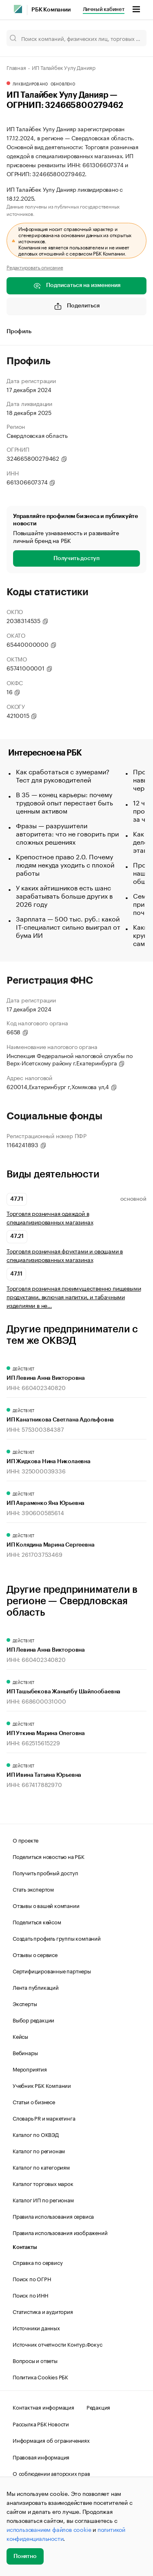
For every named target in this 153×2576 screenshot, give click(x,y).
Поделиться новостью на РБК (48, 1856)
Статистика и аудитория (43, 2311)
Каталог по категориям (41, 2167)
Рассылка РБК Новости (41, 2423)
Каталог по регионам (39, 2150)
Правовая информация (41, 2457)
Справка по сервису (37, 2262)
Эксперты (25, 2003)
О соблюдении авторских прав (51, 2473)
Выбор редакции (33, 2020)
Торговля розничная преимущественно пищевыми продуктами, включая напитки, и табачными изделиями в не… (74, 1296)
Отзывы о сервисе (35, 1954)
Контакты (25, 2247)
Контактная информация (43, 2407)
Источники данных (36, 2327)
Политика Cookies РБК (40, 2376)
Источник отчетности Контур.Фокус (57, 2344)
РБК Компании (51, 10)
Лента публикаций (36, 1987)
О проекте (25, 1840)
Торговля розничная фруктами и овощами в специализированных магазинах (65, 1255)
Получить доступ (76, 558)
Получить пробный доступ (45, 1872)
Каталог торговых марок (43, 2183)
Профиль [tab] (19, 331)
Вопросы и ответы (35, 2360)
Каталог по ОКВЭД (36, 2134)
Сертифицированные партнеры (52, 1970)
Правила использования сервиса (53, 2216)
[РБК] (18, 9)
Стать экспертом (33, 1889)
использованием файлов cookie (49, 2528)
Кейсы (20, 2036)
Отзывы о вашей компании (46, 1905)
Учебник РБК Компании (42, 2085)
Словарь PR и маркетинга (44, 2118)
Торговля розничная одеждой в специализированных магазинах (50, 1217)
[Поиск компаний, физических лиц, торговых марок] (76, 38)
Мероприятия (30, 2069)
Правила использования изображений (60, 2232)
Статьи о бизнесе (34, 2101)
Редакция (98, 2407)
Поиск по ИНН (30, 2295)
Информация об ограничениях (51, 2440)
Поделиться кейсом (37, 1921)
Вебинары (25, 2052)
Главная (16, 67)
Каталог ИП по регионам (43, 2199)
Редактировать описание (35, 267)
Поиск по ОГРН (32, 2278)
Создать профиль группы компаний (57, 1938)
